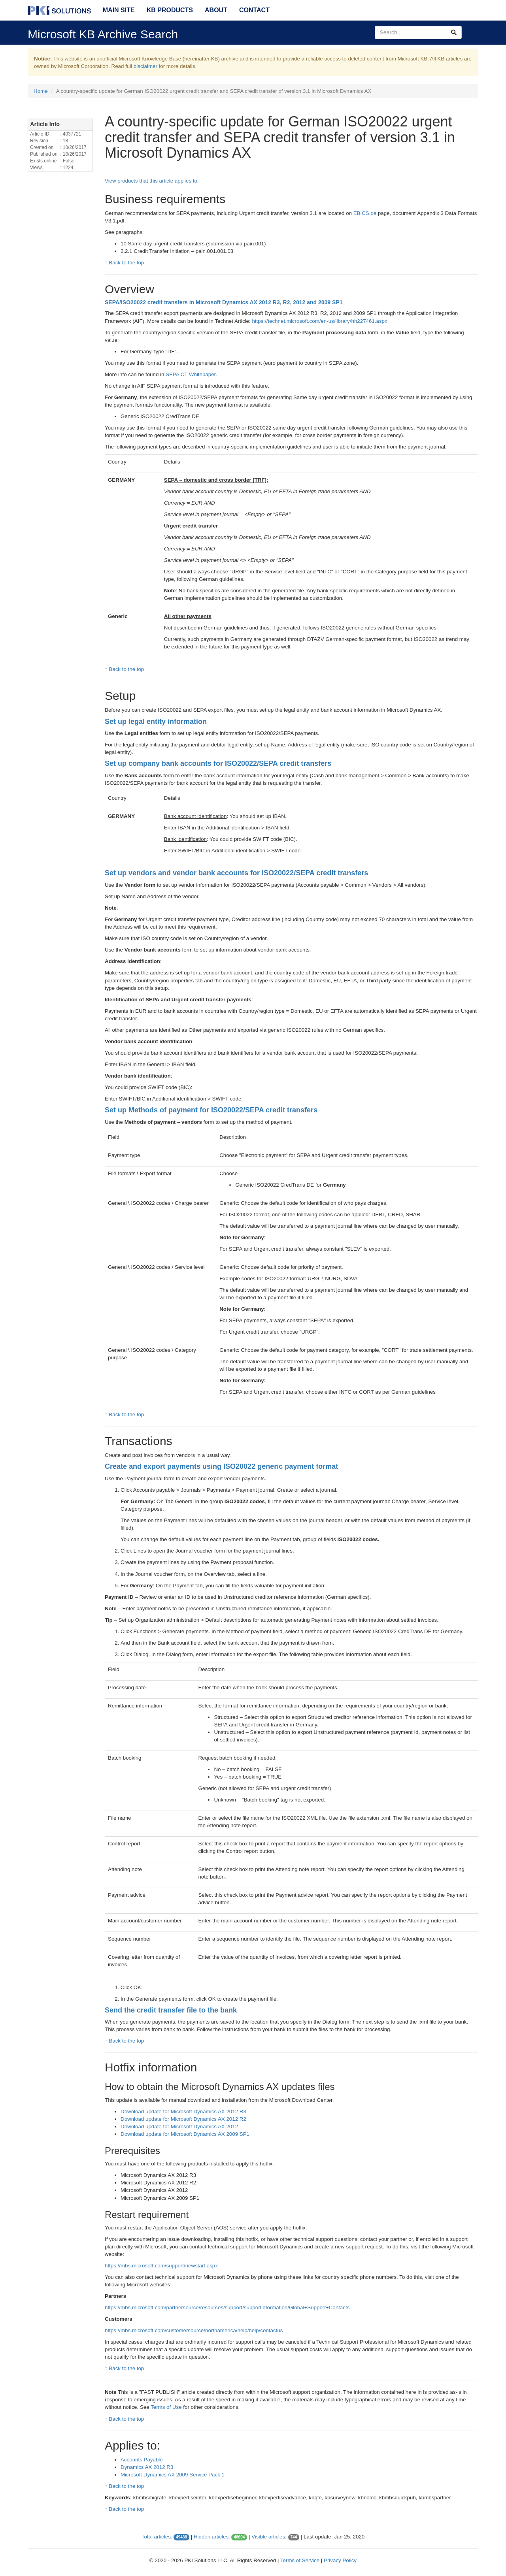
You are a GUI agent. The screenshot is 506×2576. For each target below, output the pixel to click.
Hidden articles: (212, 2537)
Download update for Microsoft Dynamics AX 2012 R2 (183, 2119)
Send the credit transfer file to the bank (171, 2010)
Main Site (119, 10)
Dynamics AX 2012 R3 (147, 2467)
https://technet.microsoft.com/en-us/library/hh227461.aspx (319, 321)
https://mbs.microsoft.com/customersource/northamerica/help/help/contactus (194, 2330)
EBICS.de (365, 213)
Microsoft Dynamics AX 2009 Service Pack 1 (173, 2475)
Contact (254, 10)
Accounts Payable (142, 2460)
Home (41, 91)
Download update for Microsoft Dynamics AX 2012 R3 (183, 2111)
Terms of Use (167, 2407)
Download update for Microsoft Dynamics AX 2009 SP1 (185, 2134)
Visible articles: (269, 2537)
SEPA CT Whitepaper (190, 374)
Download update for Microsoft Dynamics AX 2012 (179, 2126)
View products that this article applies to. (152, 181)
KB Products (170, 10)
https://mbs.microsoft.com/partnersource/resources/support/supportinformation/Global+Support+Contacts (227, 2307)
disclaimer (145, 66)
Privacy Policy (340, 2560)
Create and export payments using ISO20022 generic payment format (221, 1466)
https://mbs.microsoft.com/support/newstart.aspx (161, 2266)
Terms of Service (299, 2560)
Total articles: (157, 2537)
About (216, 10)
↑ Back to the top (124, 263)
